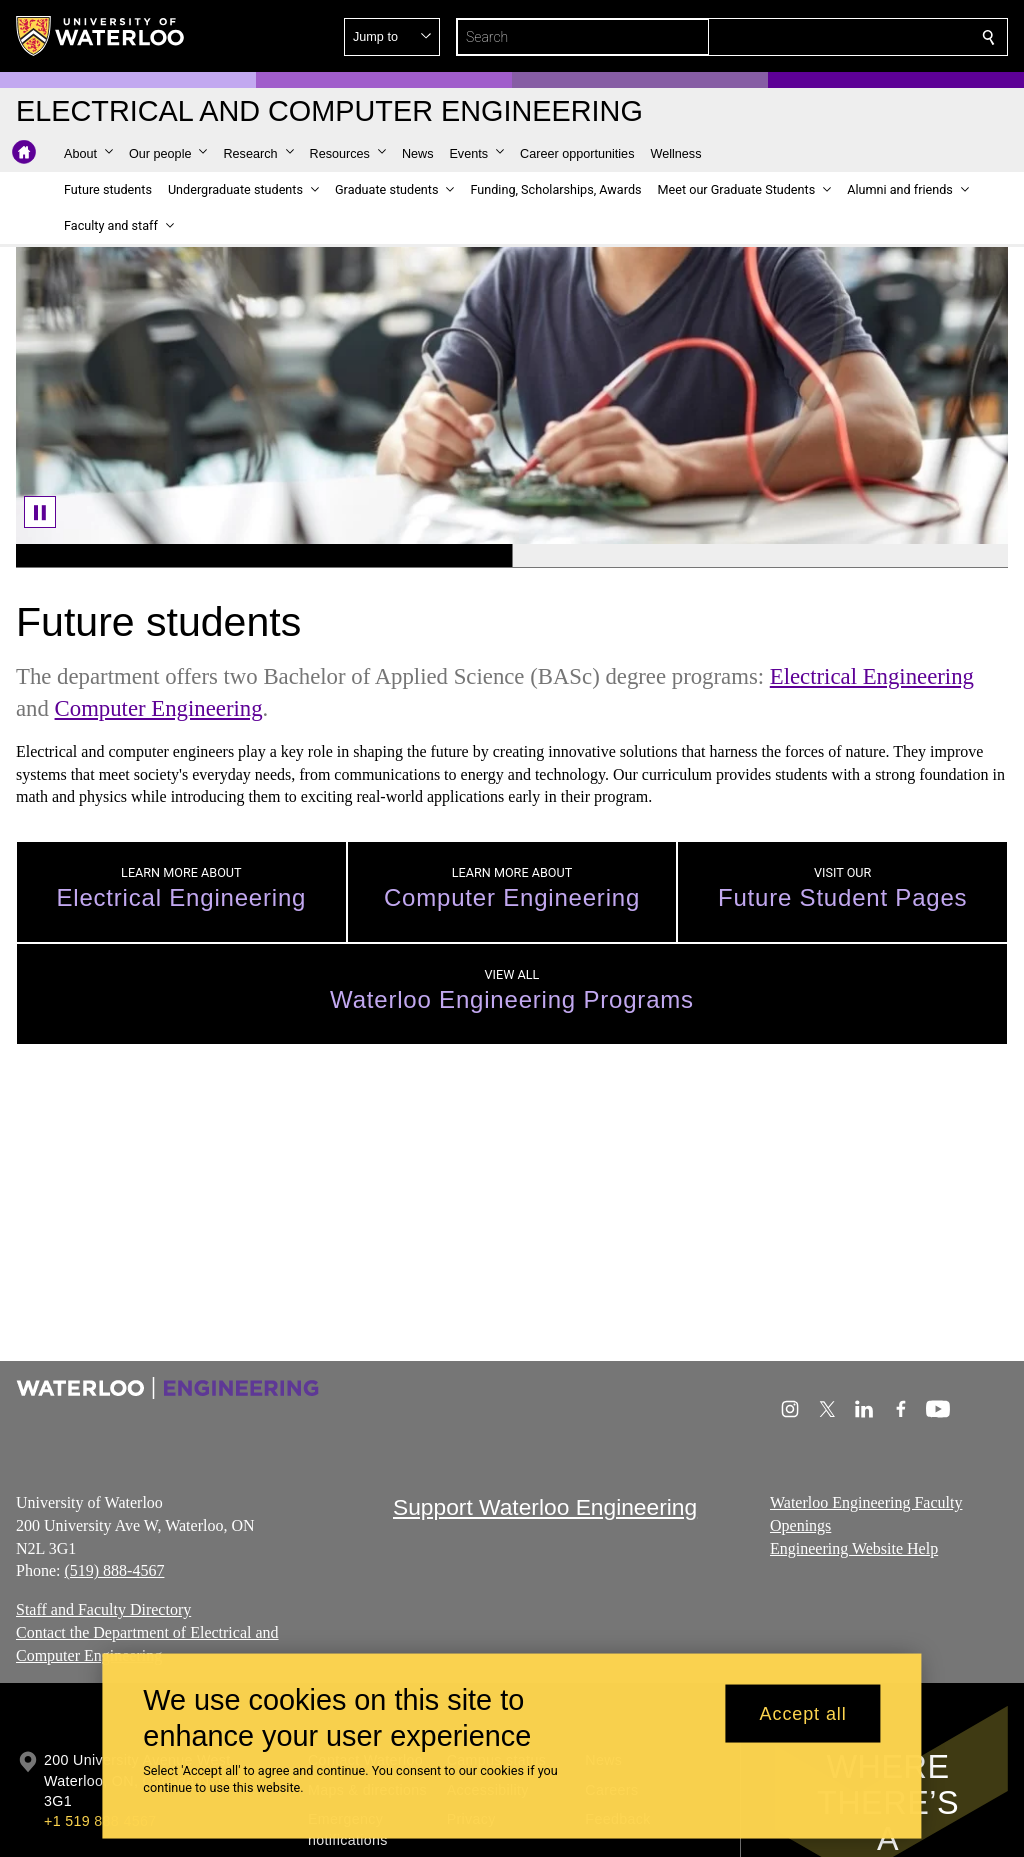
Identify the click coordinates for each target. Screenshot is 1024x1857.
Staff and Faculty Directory (103, 1609)
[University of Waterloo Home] (101, 36)
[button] (844, 37)
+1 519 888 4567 (100, 1821)
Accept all (803, 1713)
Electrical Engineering (872, 676)
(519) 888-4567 (114, 1570)
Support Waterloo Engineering (545, 1507)
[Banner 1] (264, 556)
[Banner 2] (760, 556)
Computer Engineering (159, 708)
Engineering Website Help (854, 1547)
